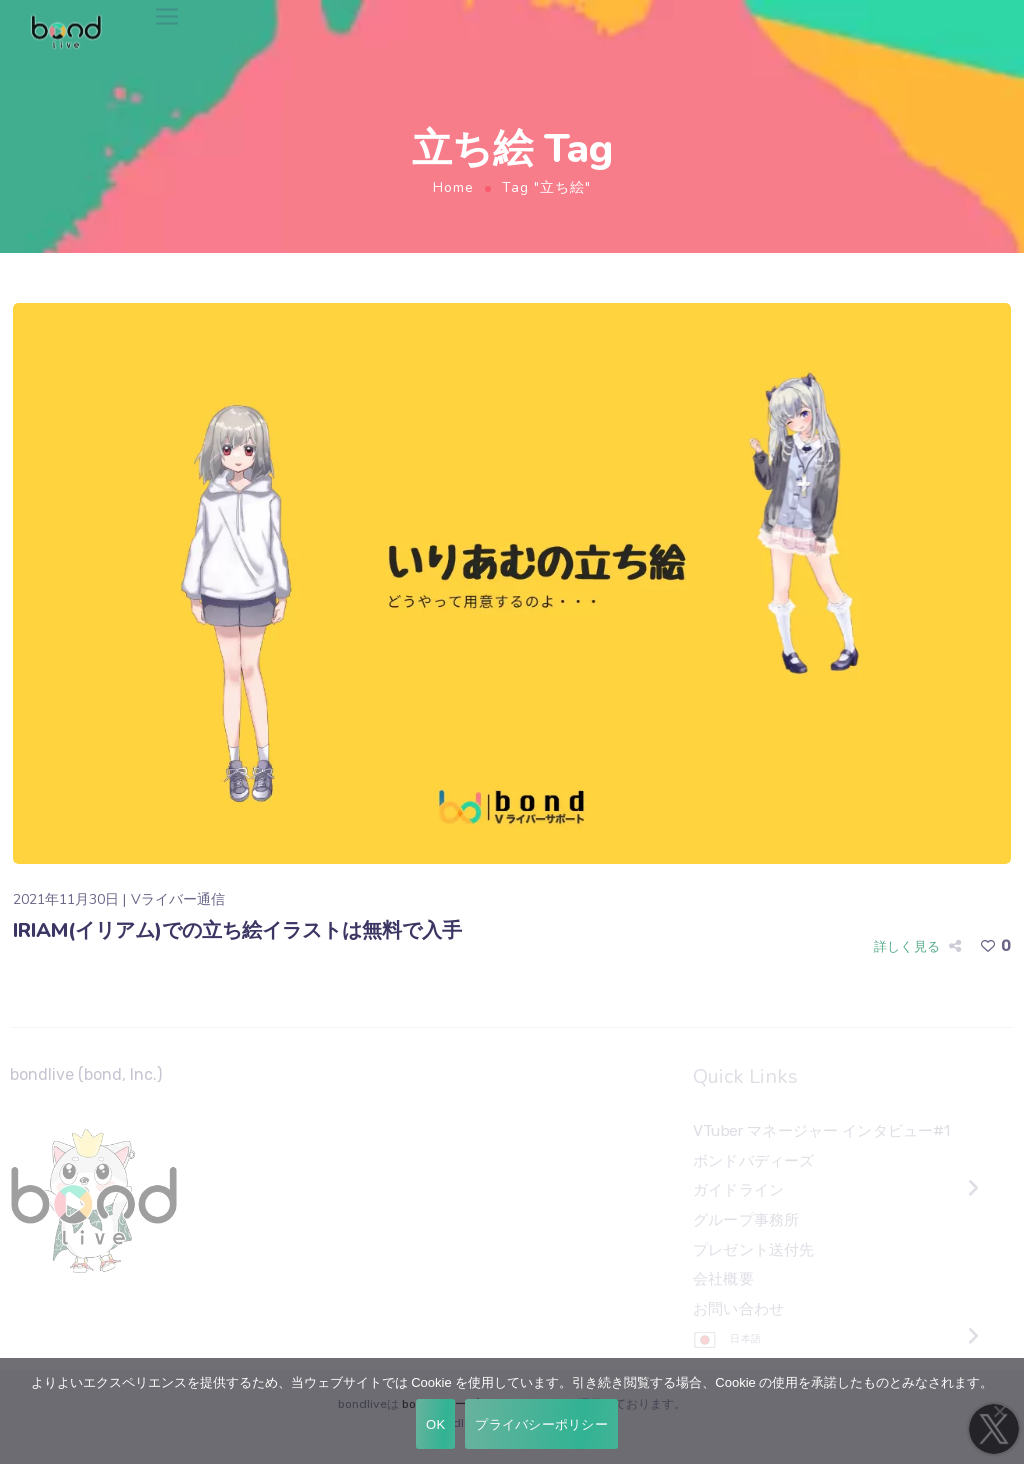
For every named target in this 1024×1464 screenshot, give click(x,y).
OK (435, 1424)
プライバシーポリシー (541, 1424)
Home (453, 187)
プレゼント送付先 (754, 1250)
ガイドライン (738, 1191)
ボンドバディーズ (754, 1161)
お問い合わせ (738, 1309)
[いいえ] (999, 1411)
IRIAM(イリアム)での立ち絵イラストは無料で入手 (237, 930)
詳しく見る (907, 946)
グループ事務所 (746, 1220)
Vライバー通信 (178, 899)
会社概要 (723, 1279)
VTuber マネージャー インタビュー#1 (821, 1131)
